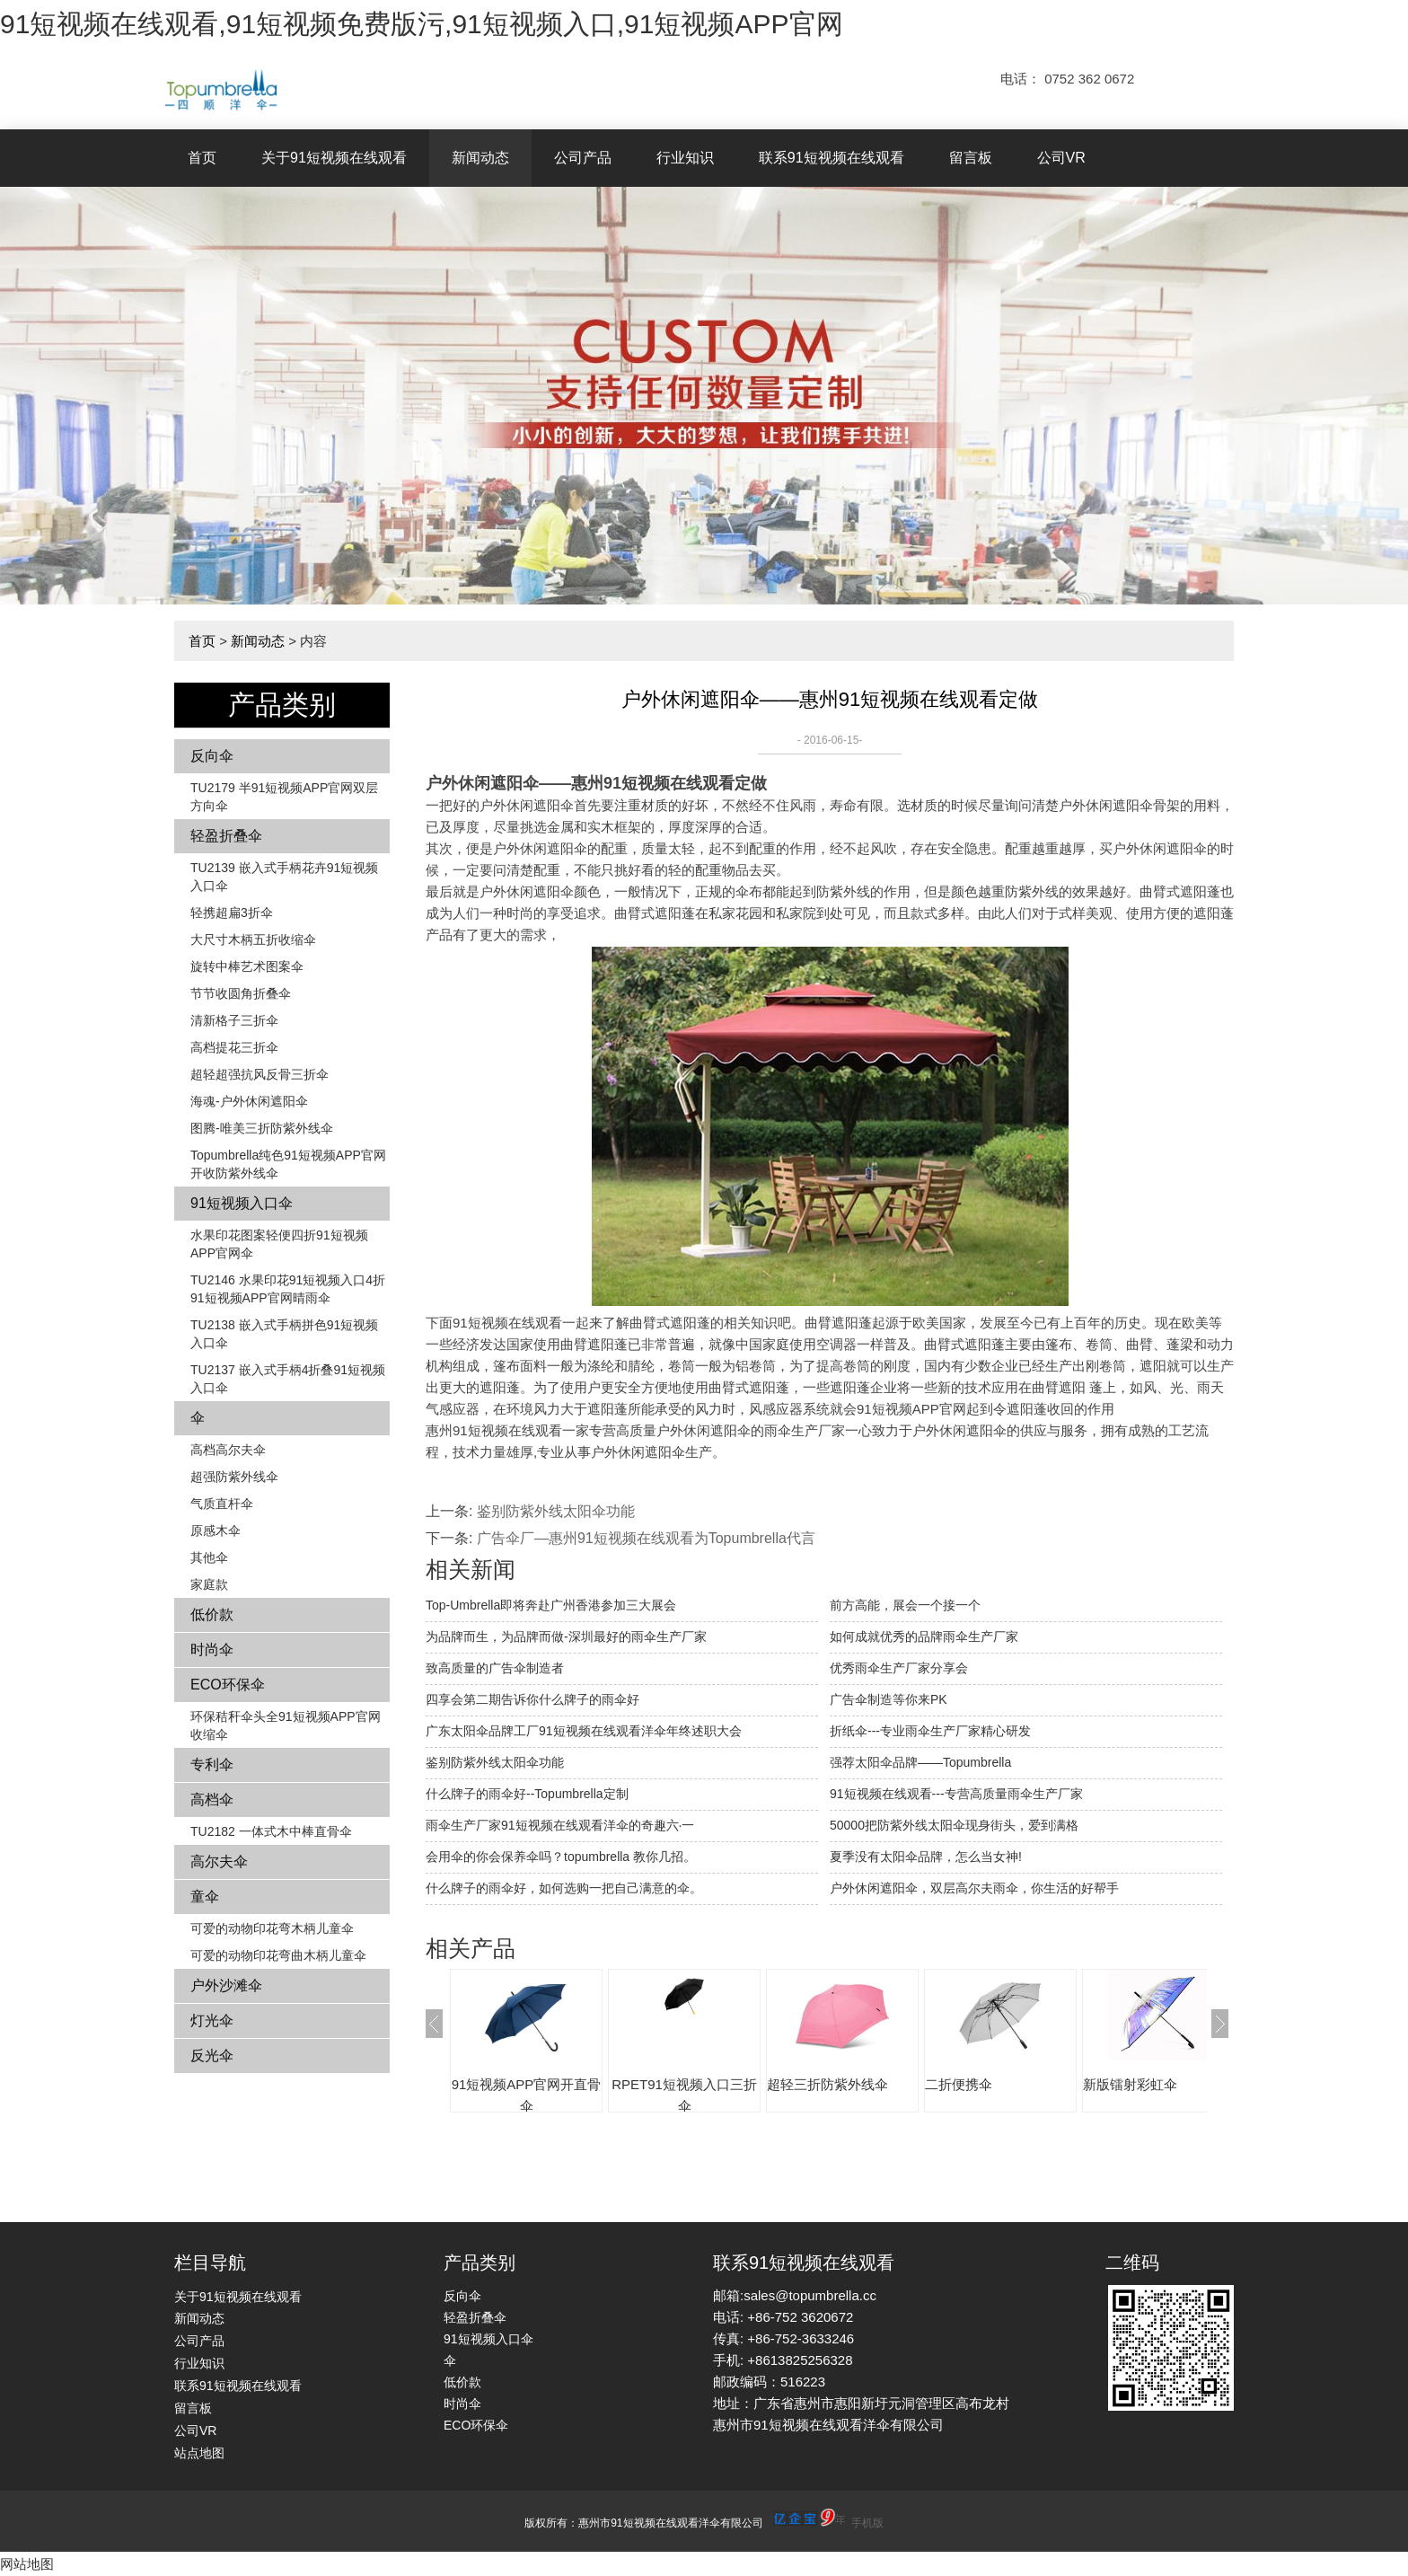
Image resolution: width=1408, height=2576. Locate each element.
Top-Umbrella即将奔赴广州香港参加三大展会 (551, 1605)
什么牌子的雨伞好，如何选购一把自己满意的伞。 (564, 1888)
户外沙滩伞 (226, 1985)
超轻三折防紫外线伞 (827, 2084)
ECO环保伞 (227, 1684)
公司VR (1061, 157)
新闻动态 (480, 157)
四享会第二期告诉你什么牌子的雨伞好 (532, 1699)
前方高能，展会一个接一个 (905, 1605)
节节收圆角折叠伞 (240, 993)
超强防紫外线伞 (234, 1476)
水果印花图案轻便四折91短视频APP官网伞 (279, 1244)
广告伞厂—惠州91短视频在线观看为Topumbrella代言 (646, 1538)
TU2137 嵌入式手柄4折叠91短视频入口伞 (287, 1379)
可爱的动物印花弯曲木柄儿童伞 (278, 1955)
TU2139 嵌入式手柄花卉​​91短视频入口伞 (284, 876)
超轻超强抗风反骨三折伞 (259, 1074)
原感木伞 (215, 1530)
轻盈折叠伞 (226, 835)
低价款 (211, 1614)
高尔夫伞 (219, 1861)
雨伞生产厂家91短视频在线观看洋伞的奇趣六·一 (560, 1825)
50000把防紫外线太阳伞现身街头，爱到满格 (954, 1825)
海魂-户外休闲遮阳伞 (249, 1101)
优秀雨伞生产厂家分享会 (899, 1668)
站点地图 (199, 2453)
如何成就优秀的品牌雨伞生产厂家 (924, 1636)
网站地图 (27, 2564)
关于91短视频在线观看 (334, 157)
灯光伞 (211, 2020)
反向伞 (211, 755)
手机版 (867, 2523)
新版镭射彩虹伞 (1130, 2084)
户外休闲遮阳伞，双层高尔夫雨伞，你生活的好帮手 (974, 1888)
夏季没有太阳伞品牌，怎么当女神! (926, 1856)
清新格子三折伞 (234, 1020)
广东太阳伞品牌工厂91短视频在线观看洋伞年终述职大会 (584, 1731)
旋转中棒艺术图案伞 (247, 966)
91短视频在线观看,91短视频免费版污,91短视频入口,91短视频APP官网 (421, 24)
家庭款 (209, 1584)
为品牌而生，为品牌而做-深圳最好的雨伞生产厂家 (566, 1636)
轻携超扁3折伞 (231, 912)
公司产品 (583, 157)
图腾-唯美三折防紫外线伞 (261, 1128)
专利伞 (211, 1764)
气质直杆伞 (221, 1503)
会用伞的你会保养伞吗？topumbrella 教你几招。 (561, 1856)
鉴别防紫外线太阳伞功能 (556, 1511)
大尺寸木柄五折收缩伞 (253, 939)
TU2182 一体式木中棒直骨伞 (271, 1831)
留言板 (970, 157)
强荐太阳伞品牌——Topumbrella (920, 1762)
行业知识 (685, 157)
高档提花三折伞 (234, 1047)
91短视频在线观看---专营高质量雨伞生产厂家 (956, 1793)
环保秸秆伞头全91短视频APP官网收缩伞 (285, 1725)
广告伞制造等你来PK (888, 1699)
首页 (202, 157)
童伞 (204, 1896)
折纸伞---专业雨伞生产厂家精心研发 (930, 1731)
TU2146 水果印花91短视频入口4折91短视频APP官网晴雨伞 (287, 1289)
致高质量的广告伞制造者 (495, 1668)
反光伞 (211, 2055)
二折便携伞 (958, 2084)
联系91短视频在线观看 (831, 157)
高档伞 (211, 1799)
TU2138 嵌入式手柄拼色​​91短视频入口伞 (284, 1334)
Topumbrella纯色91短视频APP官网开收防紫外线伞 (288, 1164)
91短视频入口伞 (241, 1203)
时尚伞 (211, 1649)
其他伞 (209, 1557)
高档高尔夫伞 (228, 1449)
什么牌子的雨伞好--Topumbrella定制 (527, 1793)
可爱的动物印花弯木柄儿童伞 (272, 1928)
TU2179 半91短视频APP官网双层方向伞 (284, 797)
